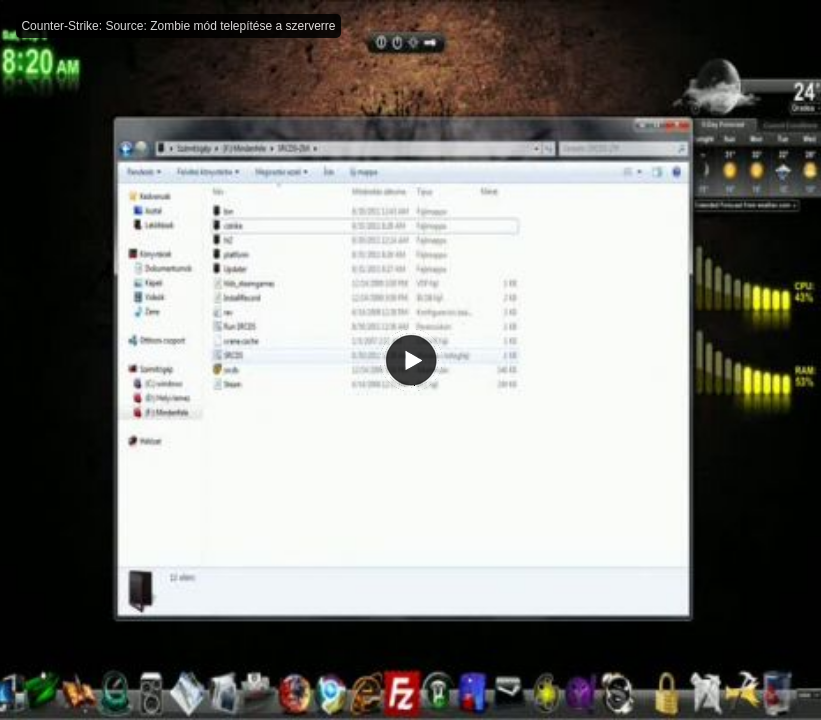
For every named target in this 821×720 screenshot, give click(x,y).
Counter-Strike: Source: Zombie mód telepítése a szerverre (178, 26)
